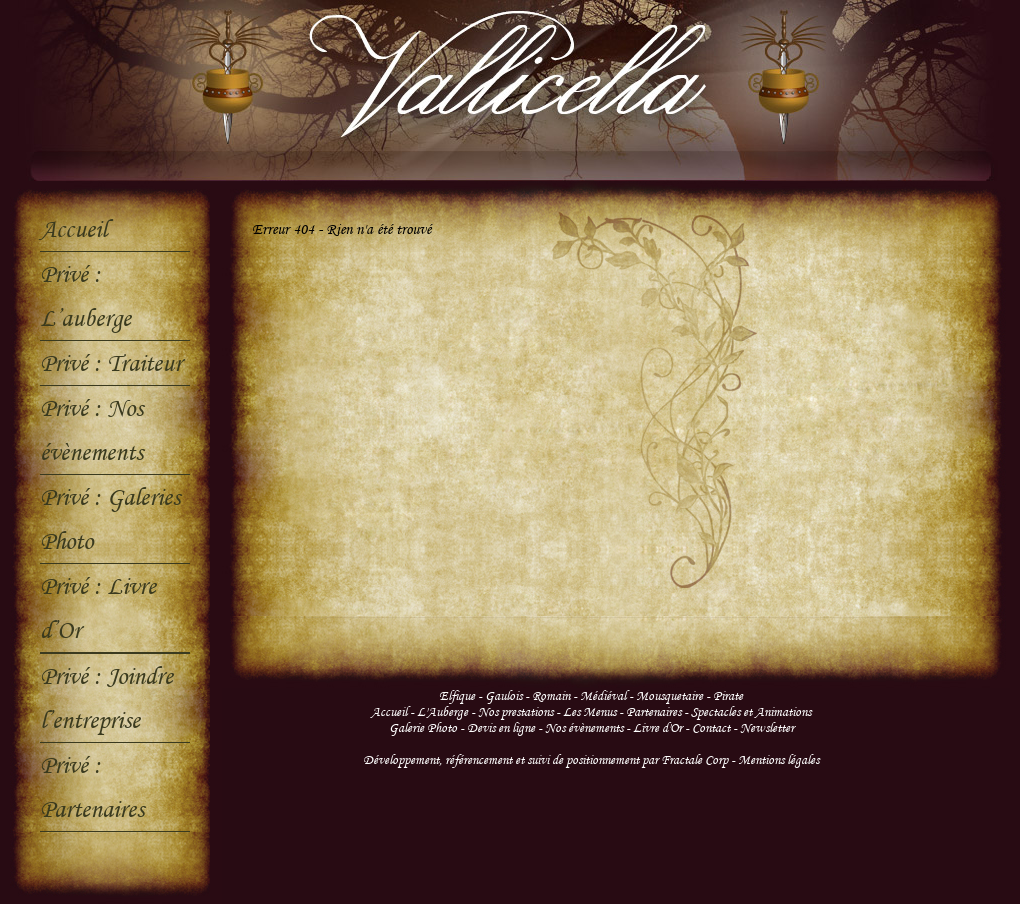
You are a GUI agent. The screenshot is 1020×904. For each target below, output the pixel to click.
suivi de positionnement (583, 760)
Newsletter (767, 728)
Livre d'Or (657, 728)
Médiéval (603, 696)
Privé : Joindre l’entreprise (106, 697)
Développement (401, 760)
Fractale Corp (694, 760)
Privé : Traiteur (111, 362)
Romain (551, 696)
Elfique (457, 696)
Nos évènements (584, 728)
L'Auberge (442, 712)
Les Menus (589, 712)
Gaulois (503, 696)
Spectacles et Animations (751, 712)
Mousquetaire (669, 696)
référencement (478, 760)
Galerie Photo (423, 728)
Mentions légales (778, 760)
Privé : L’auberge (85, 295)
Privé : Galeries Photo (110, 518)
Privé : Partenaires (92, 786)
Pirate (728, 696)
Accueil (73, 228)
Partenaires (653, 712)
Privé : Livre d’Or (98, 607)
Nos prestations (515, 712)
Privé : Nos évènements (91, 429)
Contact (712, 728)
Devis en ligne (501, 728)
